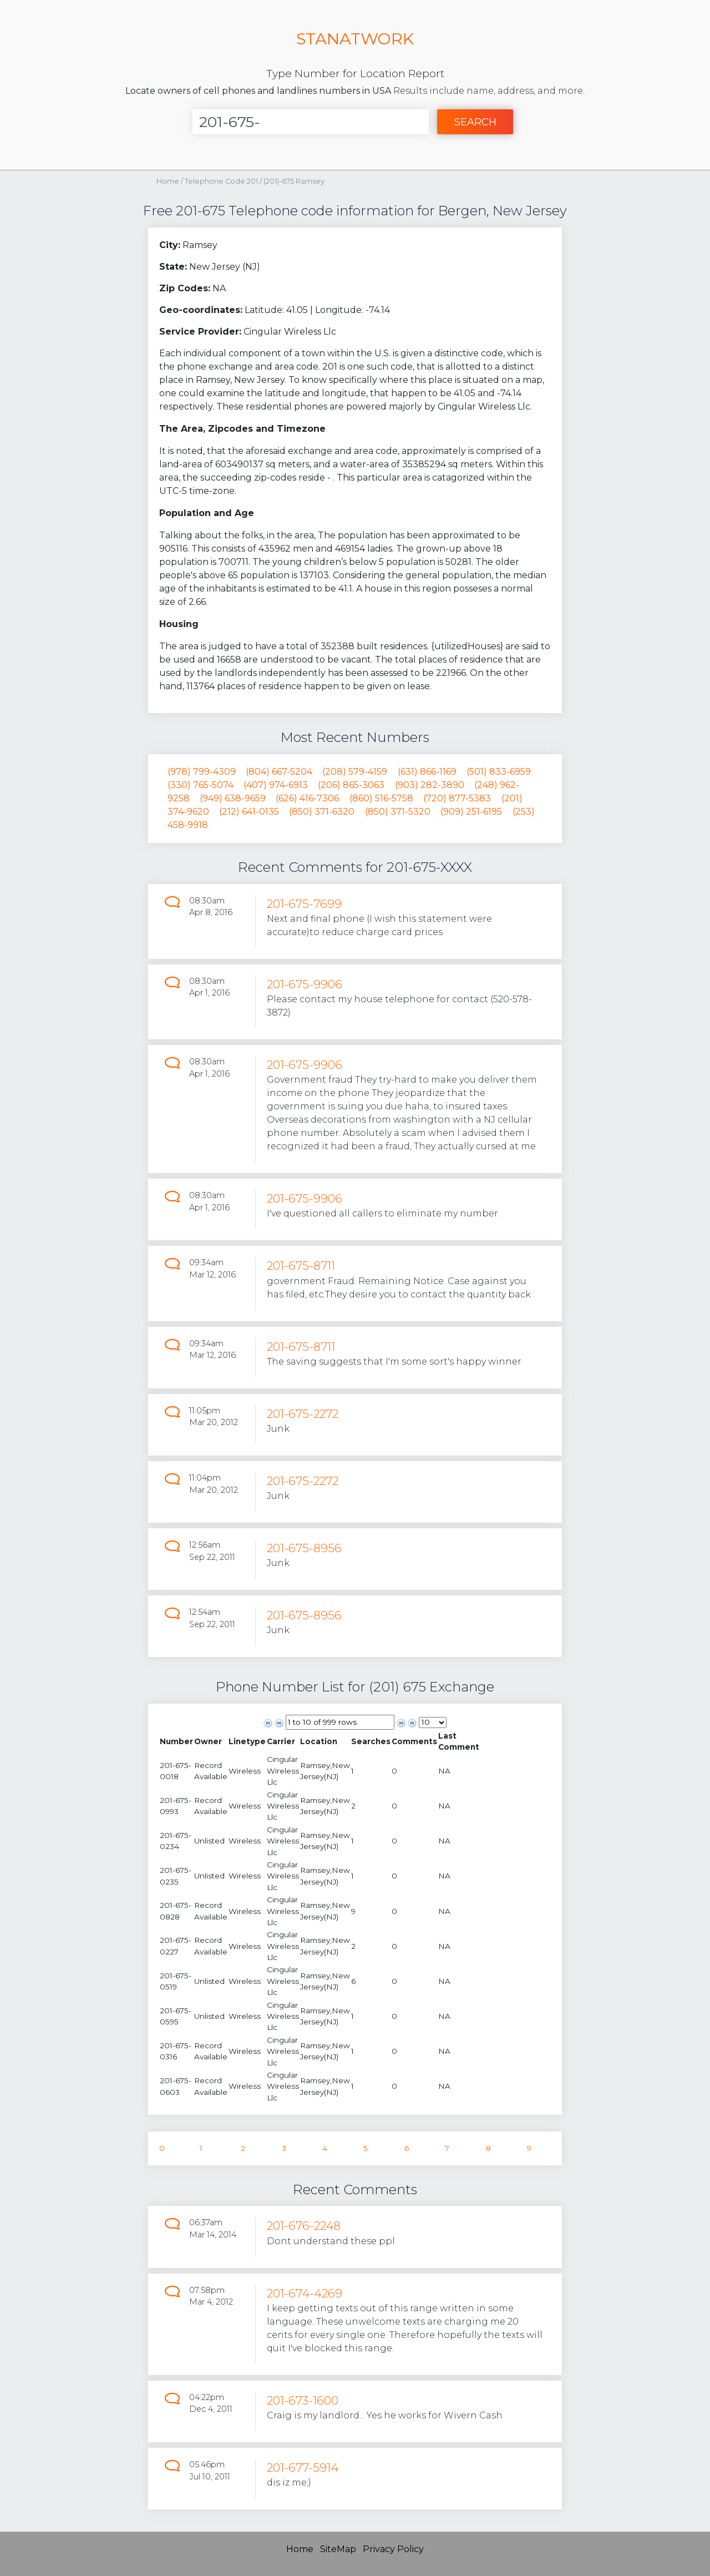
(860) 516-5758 (381, 798)
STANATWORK (355, 38)
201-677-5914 (302, 2467)
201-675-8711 (301, 1265)
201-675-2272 (302, 1414)
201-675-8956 (304, 1548)
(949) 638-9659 (233, 798)
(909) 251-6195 (471, 811)
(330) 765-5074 (201, 785)
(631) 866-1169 (427, 771)
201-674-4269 (304, 2293)
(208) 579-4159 (354, 771)
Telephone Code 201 (222, 181)
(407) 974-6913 (276, 785)
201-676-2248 (304, 2225)
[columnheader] (176, 1742)
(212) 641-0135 (249, 811)
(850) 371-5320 (397, 811)
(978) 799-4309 (202, 771)
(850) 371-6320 (321, 811)
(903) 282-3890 (429, 785)
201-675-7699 (304, 904)
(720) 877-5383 (457, 798)
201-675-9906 (304, 984)
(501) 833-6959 (498, 771)
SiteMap (338, 2549)
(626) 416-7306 (307, 798)
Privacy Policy (393, 2549)
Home (167, 181)
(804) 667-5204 (279, 771)
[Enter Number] (310, 121)
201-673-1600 (302, 2400)
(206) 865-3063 (351, 785)
